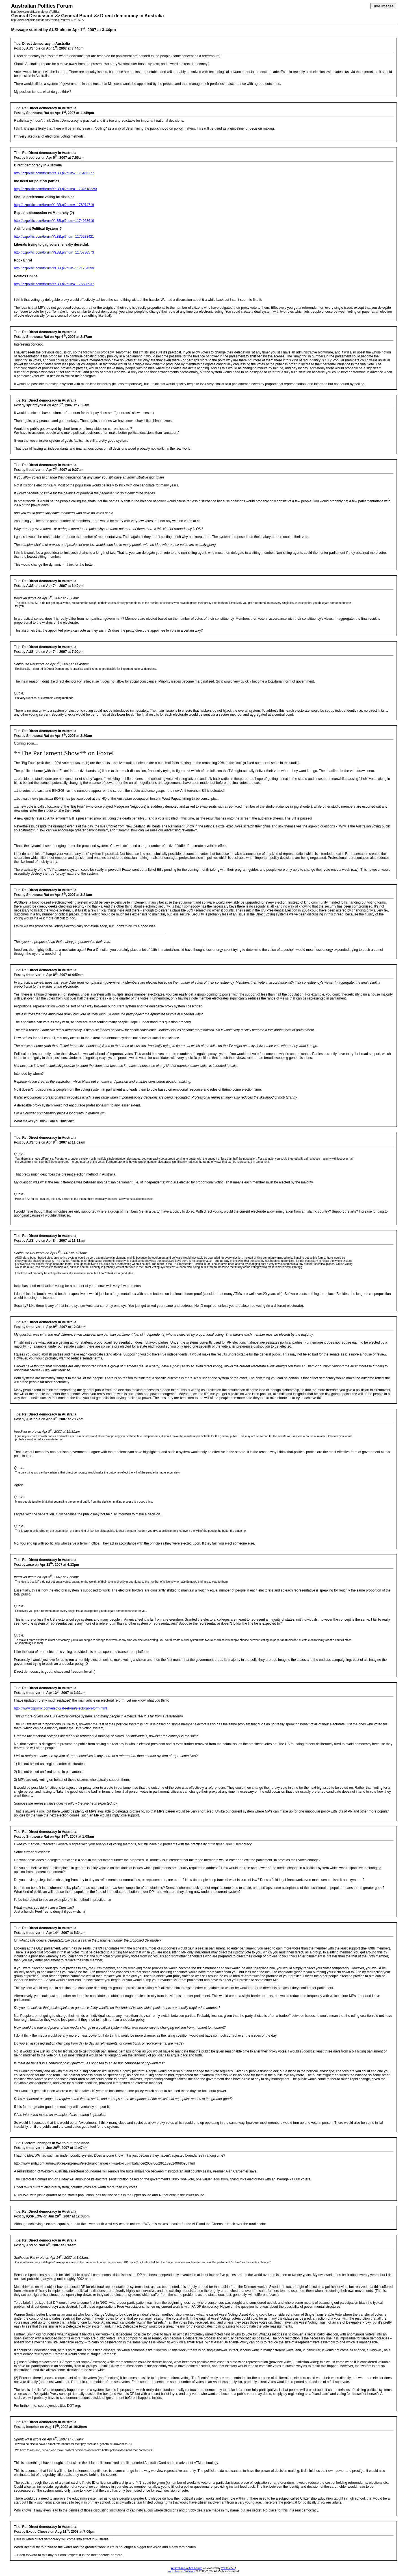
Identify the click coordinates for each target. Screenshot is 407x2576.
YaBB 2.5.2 (228, 2568)
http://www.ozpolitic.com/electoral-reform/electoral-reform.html (60, 1708)
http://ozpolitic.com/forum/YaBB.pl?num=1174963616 (54, 221)
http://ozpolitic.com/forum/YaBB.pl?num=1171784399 (54, 268)
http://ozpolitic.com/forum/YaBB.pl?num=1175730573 (54, 252)
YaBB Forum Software (181, 2571)
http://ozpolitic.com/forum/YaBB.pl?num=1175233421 (54, 237)
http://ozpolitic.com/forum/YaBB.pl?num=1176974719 (54, 205)
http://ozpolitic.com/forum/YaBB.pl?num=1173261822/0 (55, 189)
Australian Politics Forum (186, 2568)
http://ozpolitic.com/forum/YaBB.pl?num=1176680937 (54, 284)
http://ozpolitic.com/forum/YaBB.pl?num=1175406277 (54, 173)
